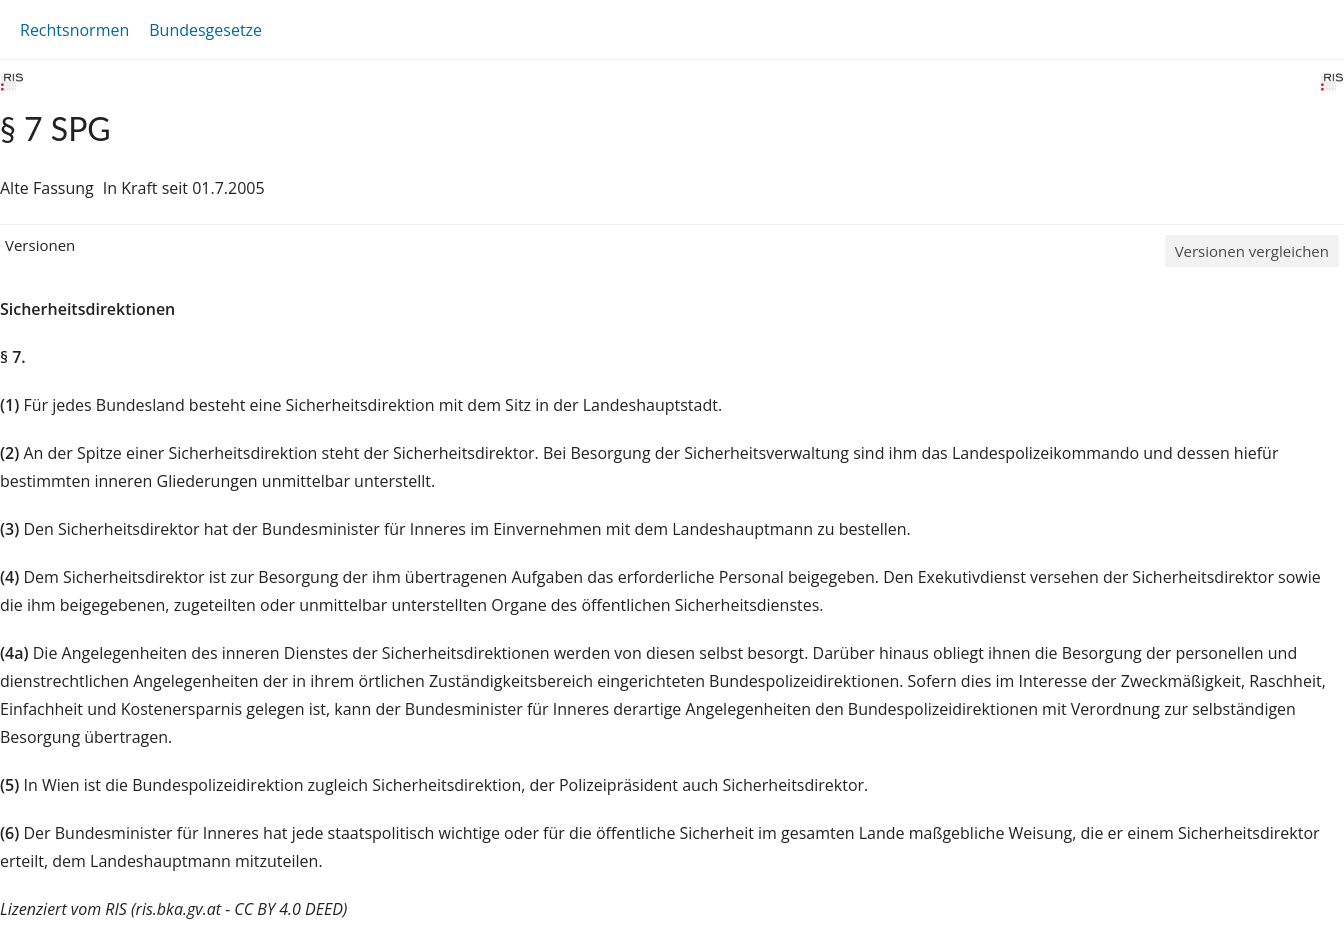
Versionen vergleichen (1252, 251)
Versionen (40, 245)
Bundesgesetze (205, 30)
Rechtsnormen (74, 30)
